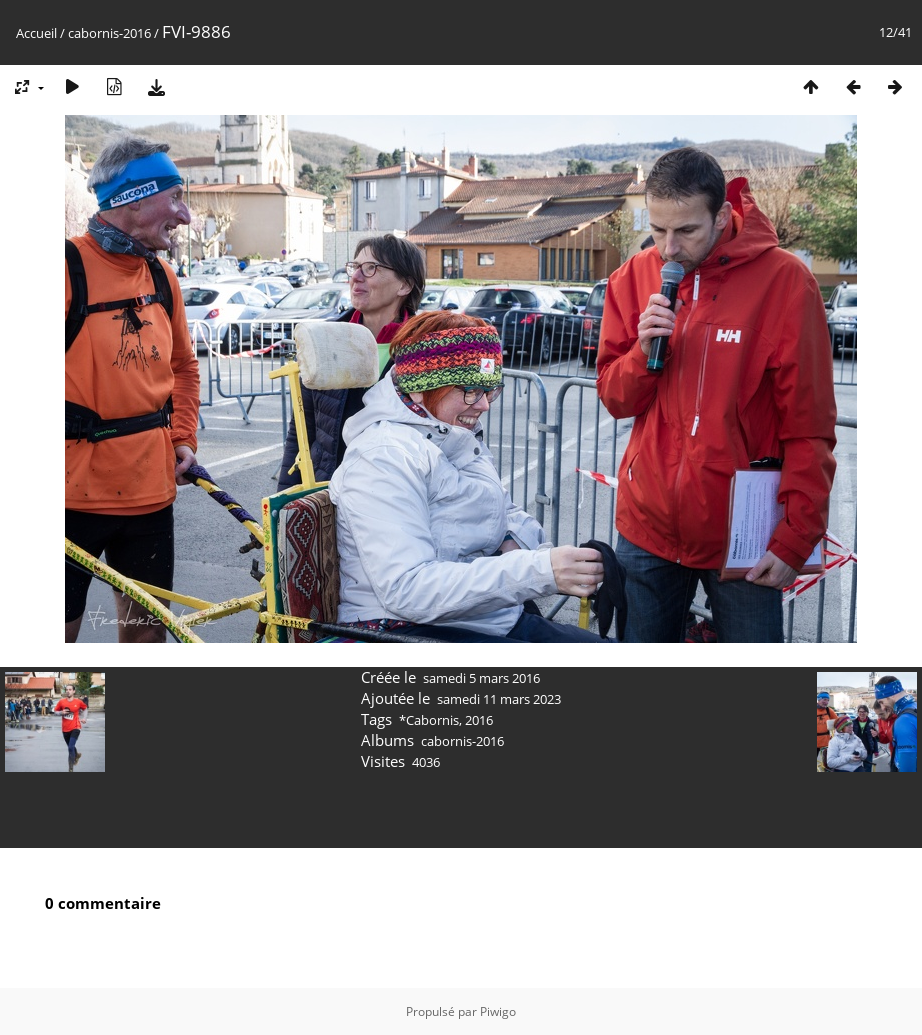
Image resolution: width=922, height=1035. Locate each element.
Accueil (36, 33)
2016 (479, 720)
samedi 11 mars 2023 (499, 699)
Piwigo (498, 1011)
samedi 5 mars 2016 (481, 678)
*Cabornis (429, 720)
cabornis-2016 (109, 33)
